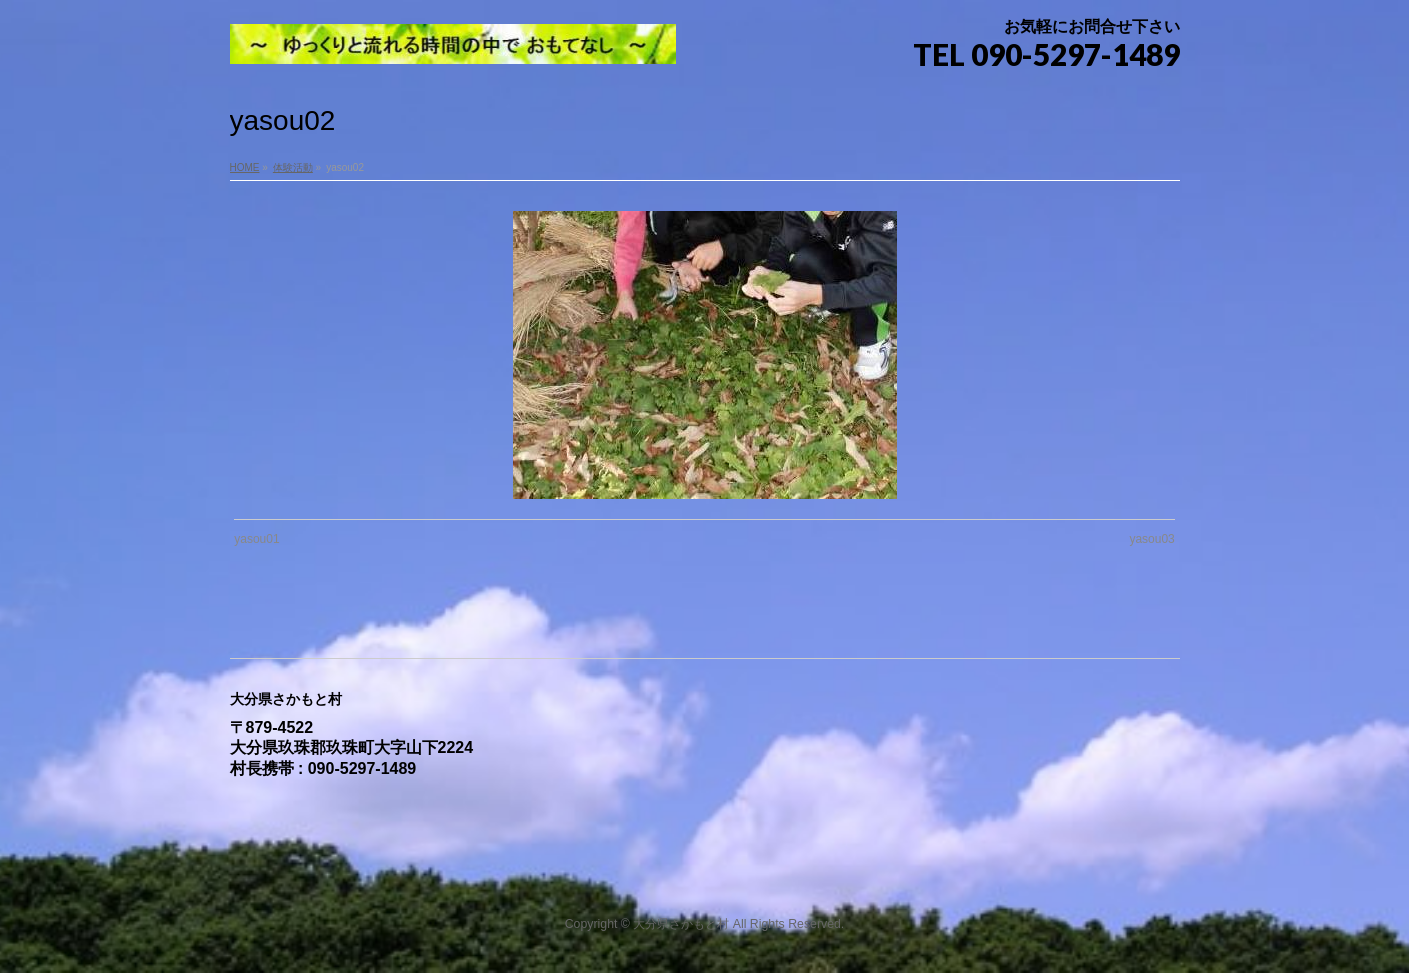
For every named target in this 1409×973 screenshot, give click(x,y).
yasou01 (256, 539)
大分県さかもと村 (681, 924)
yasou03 (1151, 539)
